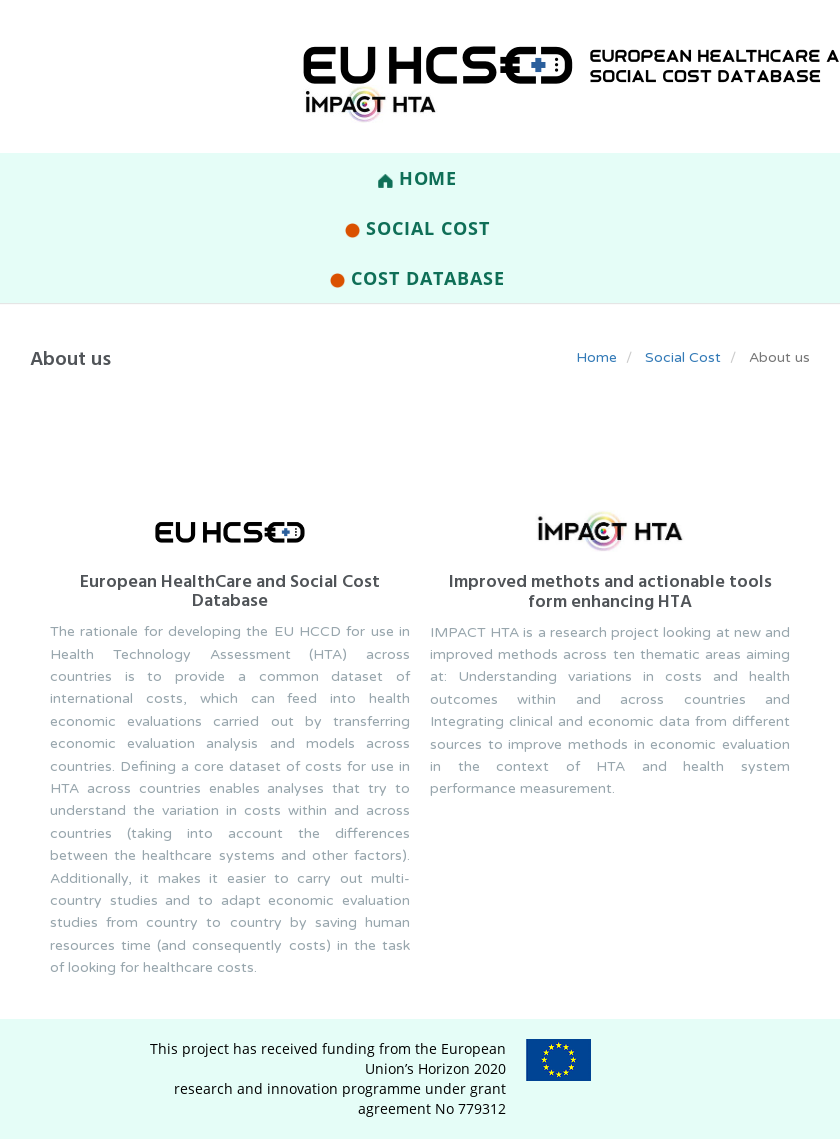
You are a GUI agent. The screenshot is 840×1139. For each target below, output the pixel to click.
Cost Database (417, 278)
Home (418, 178)
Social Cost (417, 228)
